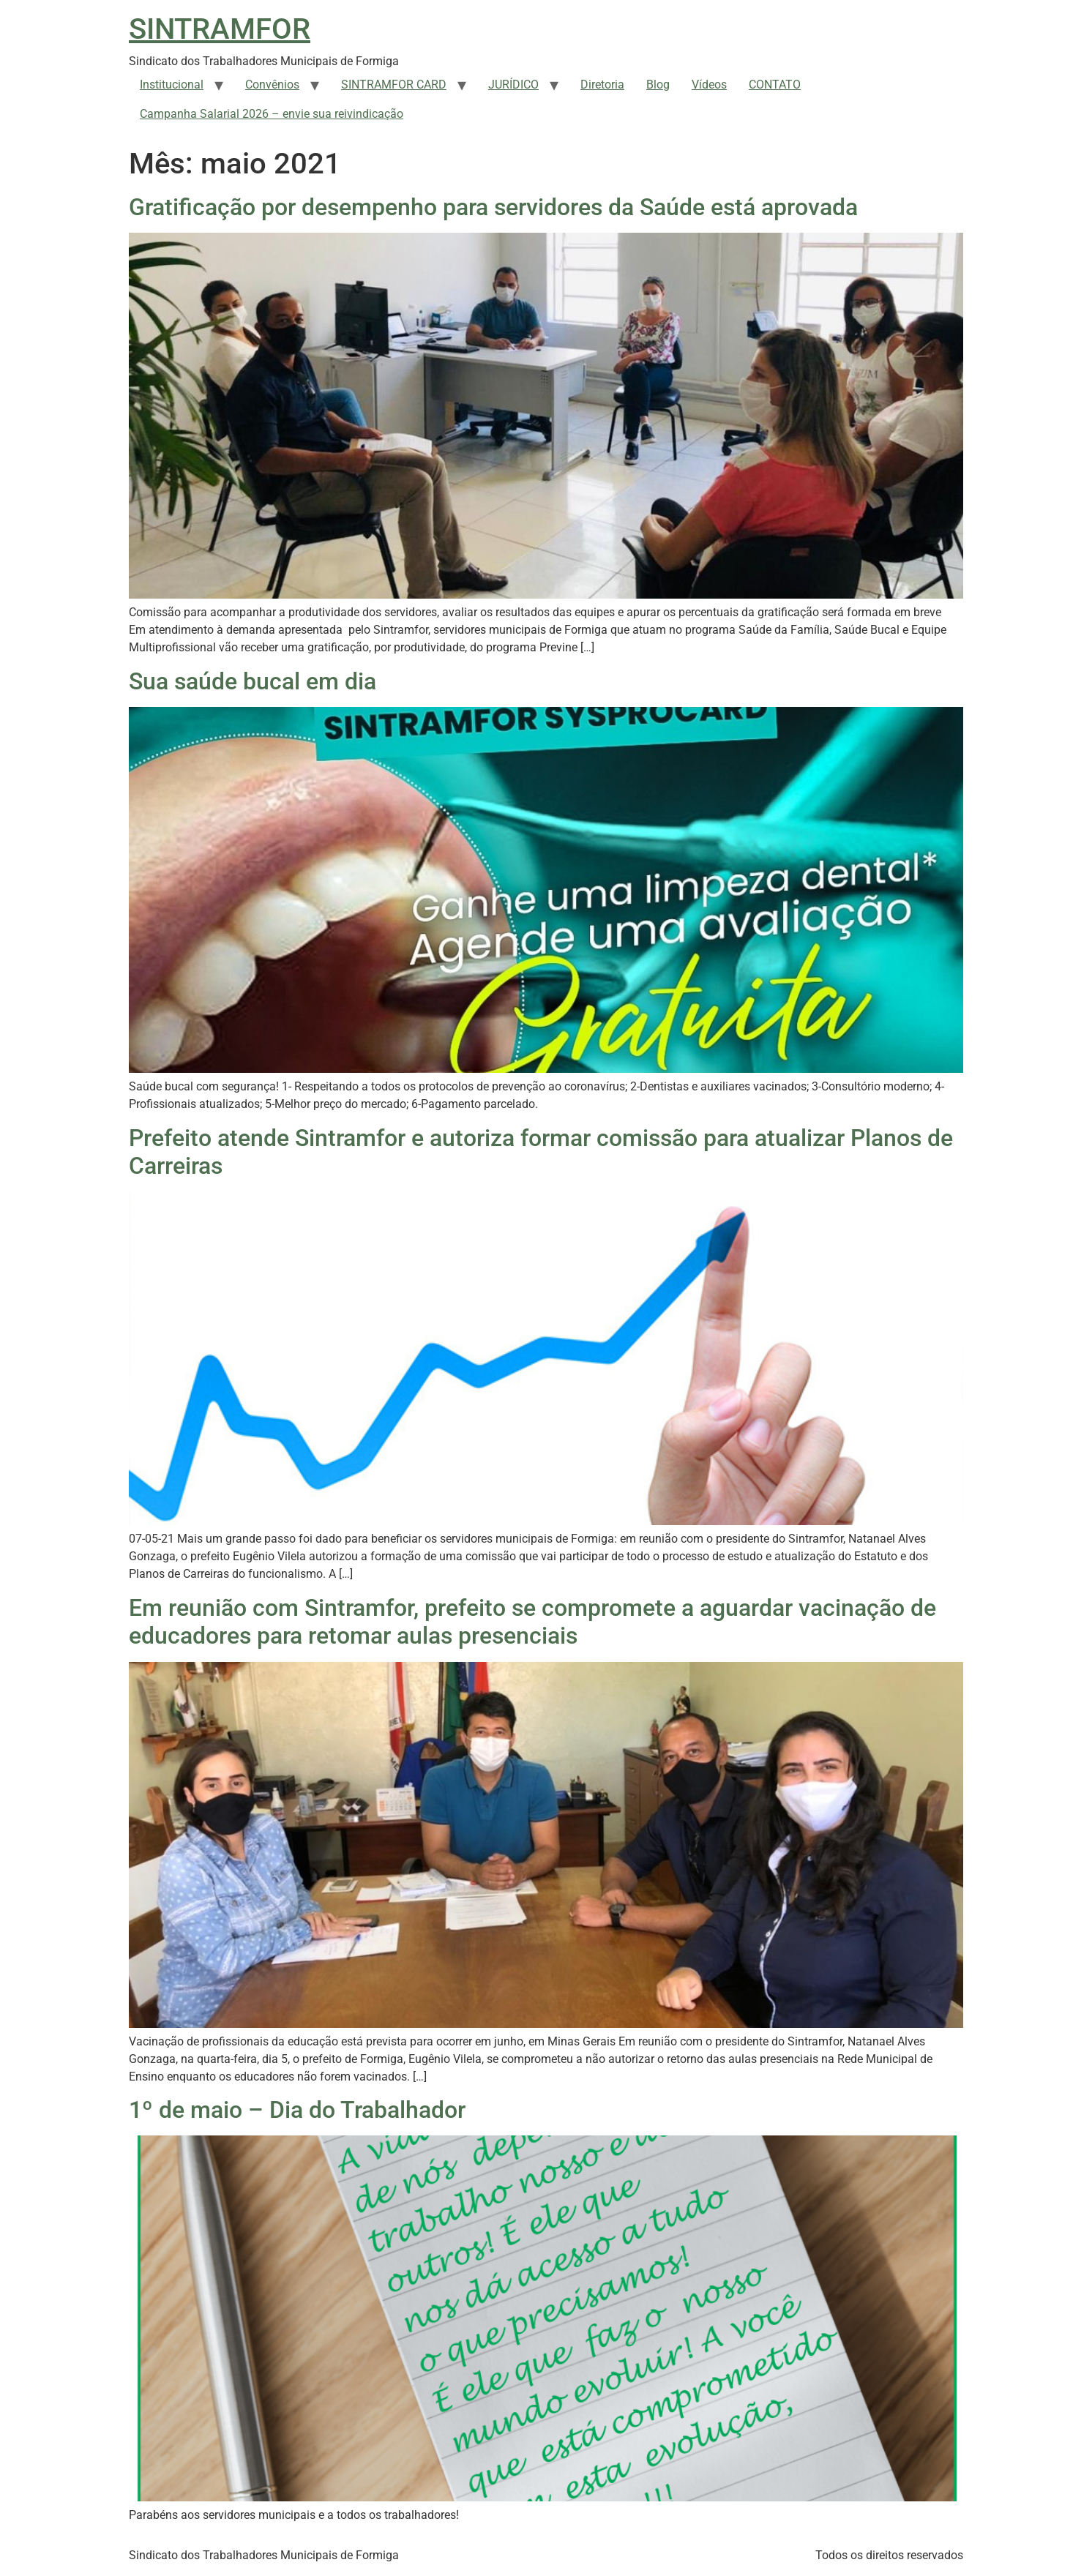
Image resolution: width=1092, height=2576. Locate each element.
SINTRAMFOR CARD (393, 84)
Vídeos (709, 84)
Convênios (272, 84)
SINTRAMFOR (219, 29)
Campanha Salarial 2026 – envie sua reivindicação (271, 114)
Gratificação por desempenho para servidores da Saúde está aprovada (493, 207)
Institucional (171, 84)
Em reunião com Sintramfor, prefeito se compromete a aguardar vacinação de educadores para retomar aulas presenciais (532, 1622)
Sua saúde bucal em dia (252, 681)
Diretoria (602, 84)
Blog (658, 84)
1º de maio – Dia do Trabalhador (297, 2110)
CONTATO (775, 84)
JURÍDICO (513, 84)
